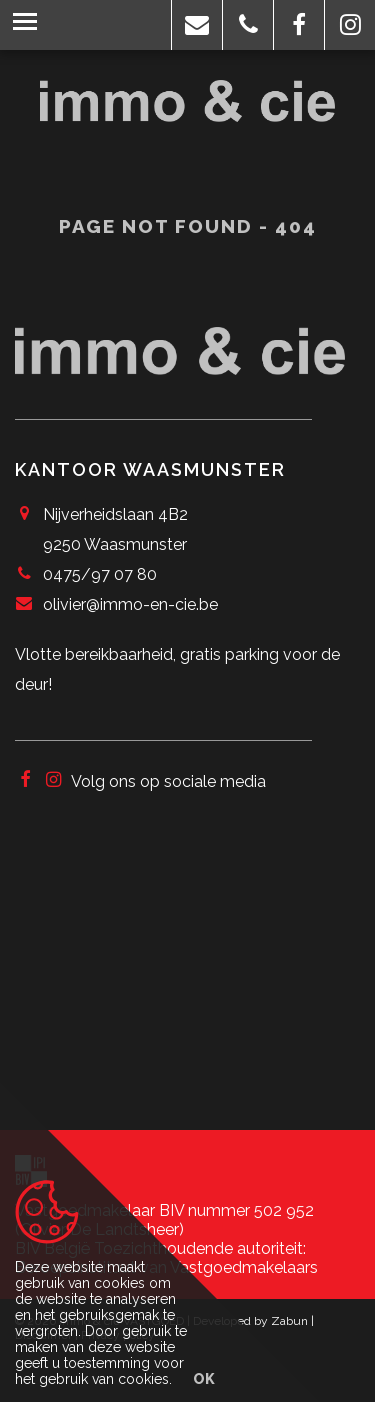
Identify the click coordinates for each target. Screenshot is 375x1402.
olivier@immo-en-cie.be (130, 604)
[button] (197, 25)
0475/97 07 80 (100, 574)
